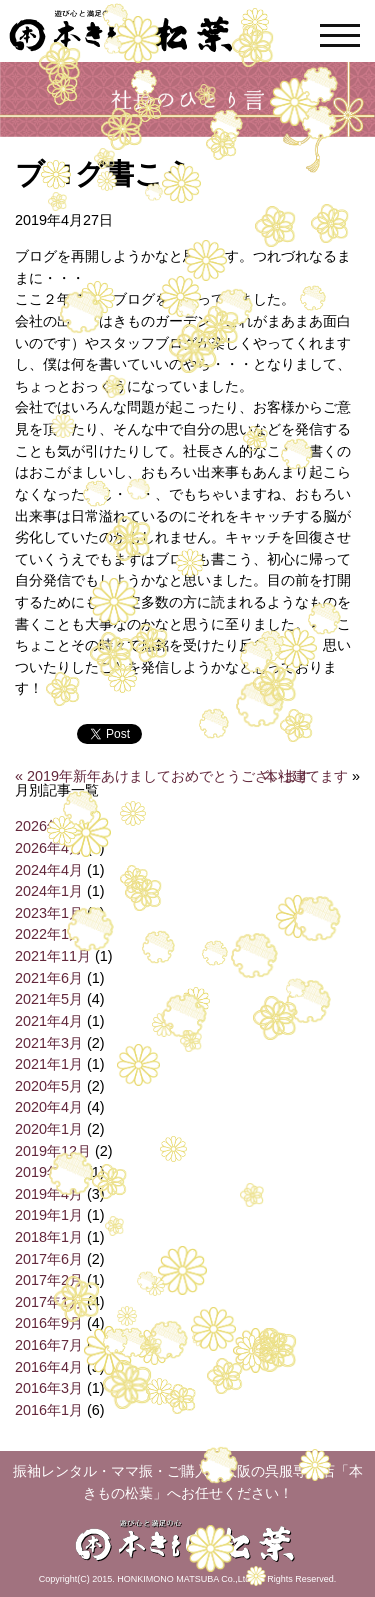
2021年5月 (49, 999)
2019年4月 (49, 1194)
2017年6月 (49, 1259)
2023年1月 (49, 913)
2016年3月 (49, 1388)
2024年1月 (49, 891)
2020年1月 (49, 1129)
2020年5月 (49, 1086)
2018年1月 (49, 1237)
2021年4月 (49, 1021)
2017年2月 (49, 1280)
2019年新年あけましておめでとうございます (169, 776)
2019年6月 (49, 1172)
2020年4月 (49, 1107)
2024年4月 (49, 870)
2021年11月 (53, 956)
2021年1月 (49, 1064)
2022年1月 (49, 934)
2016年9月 (49, 1323)
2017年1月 (49, 1302)
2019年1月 (49, 1215)
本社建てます (306, 776)
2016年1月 (49, 1410)
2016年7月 (49, 1345)
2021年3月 (49, 1043)
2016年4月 (49, 1367)
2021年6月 (49, 978)
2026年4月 (49, 848)
